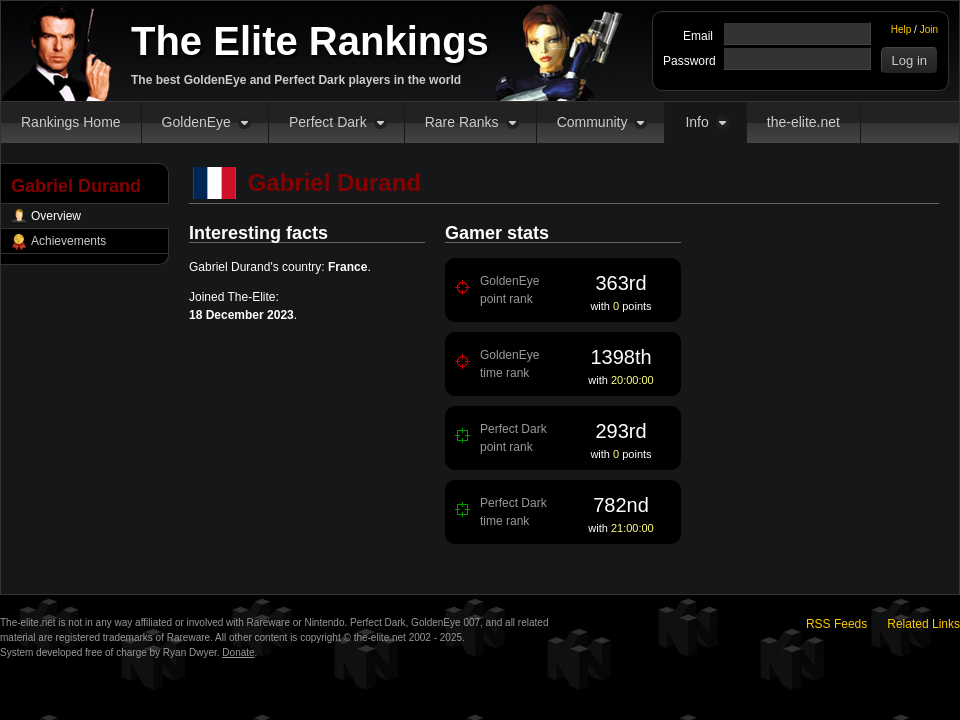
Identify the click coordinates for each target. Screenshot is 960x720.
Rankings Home (71, 122)
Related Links (923, 624)
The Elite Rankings (310, 41)
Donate (238, 652)
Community (592, 122)
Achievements (68, 241)
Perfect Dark (328, 122)
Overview (56, 216)
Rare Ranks (462, 122)
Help (901, 29)
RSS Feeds (836, 624)
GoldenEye (196, 122)
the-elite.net (803, 122)
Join (929, 29)
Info (696, 122)
